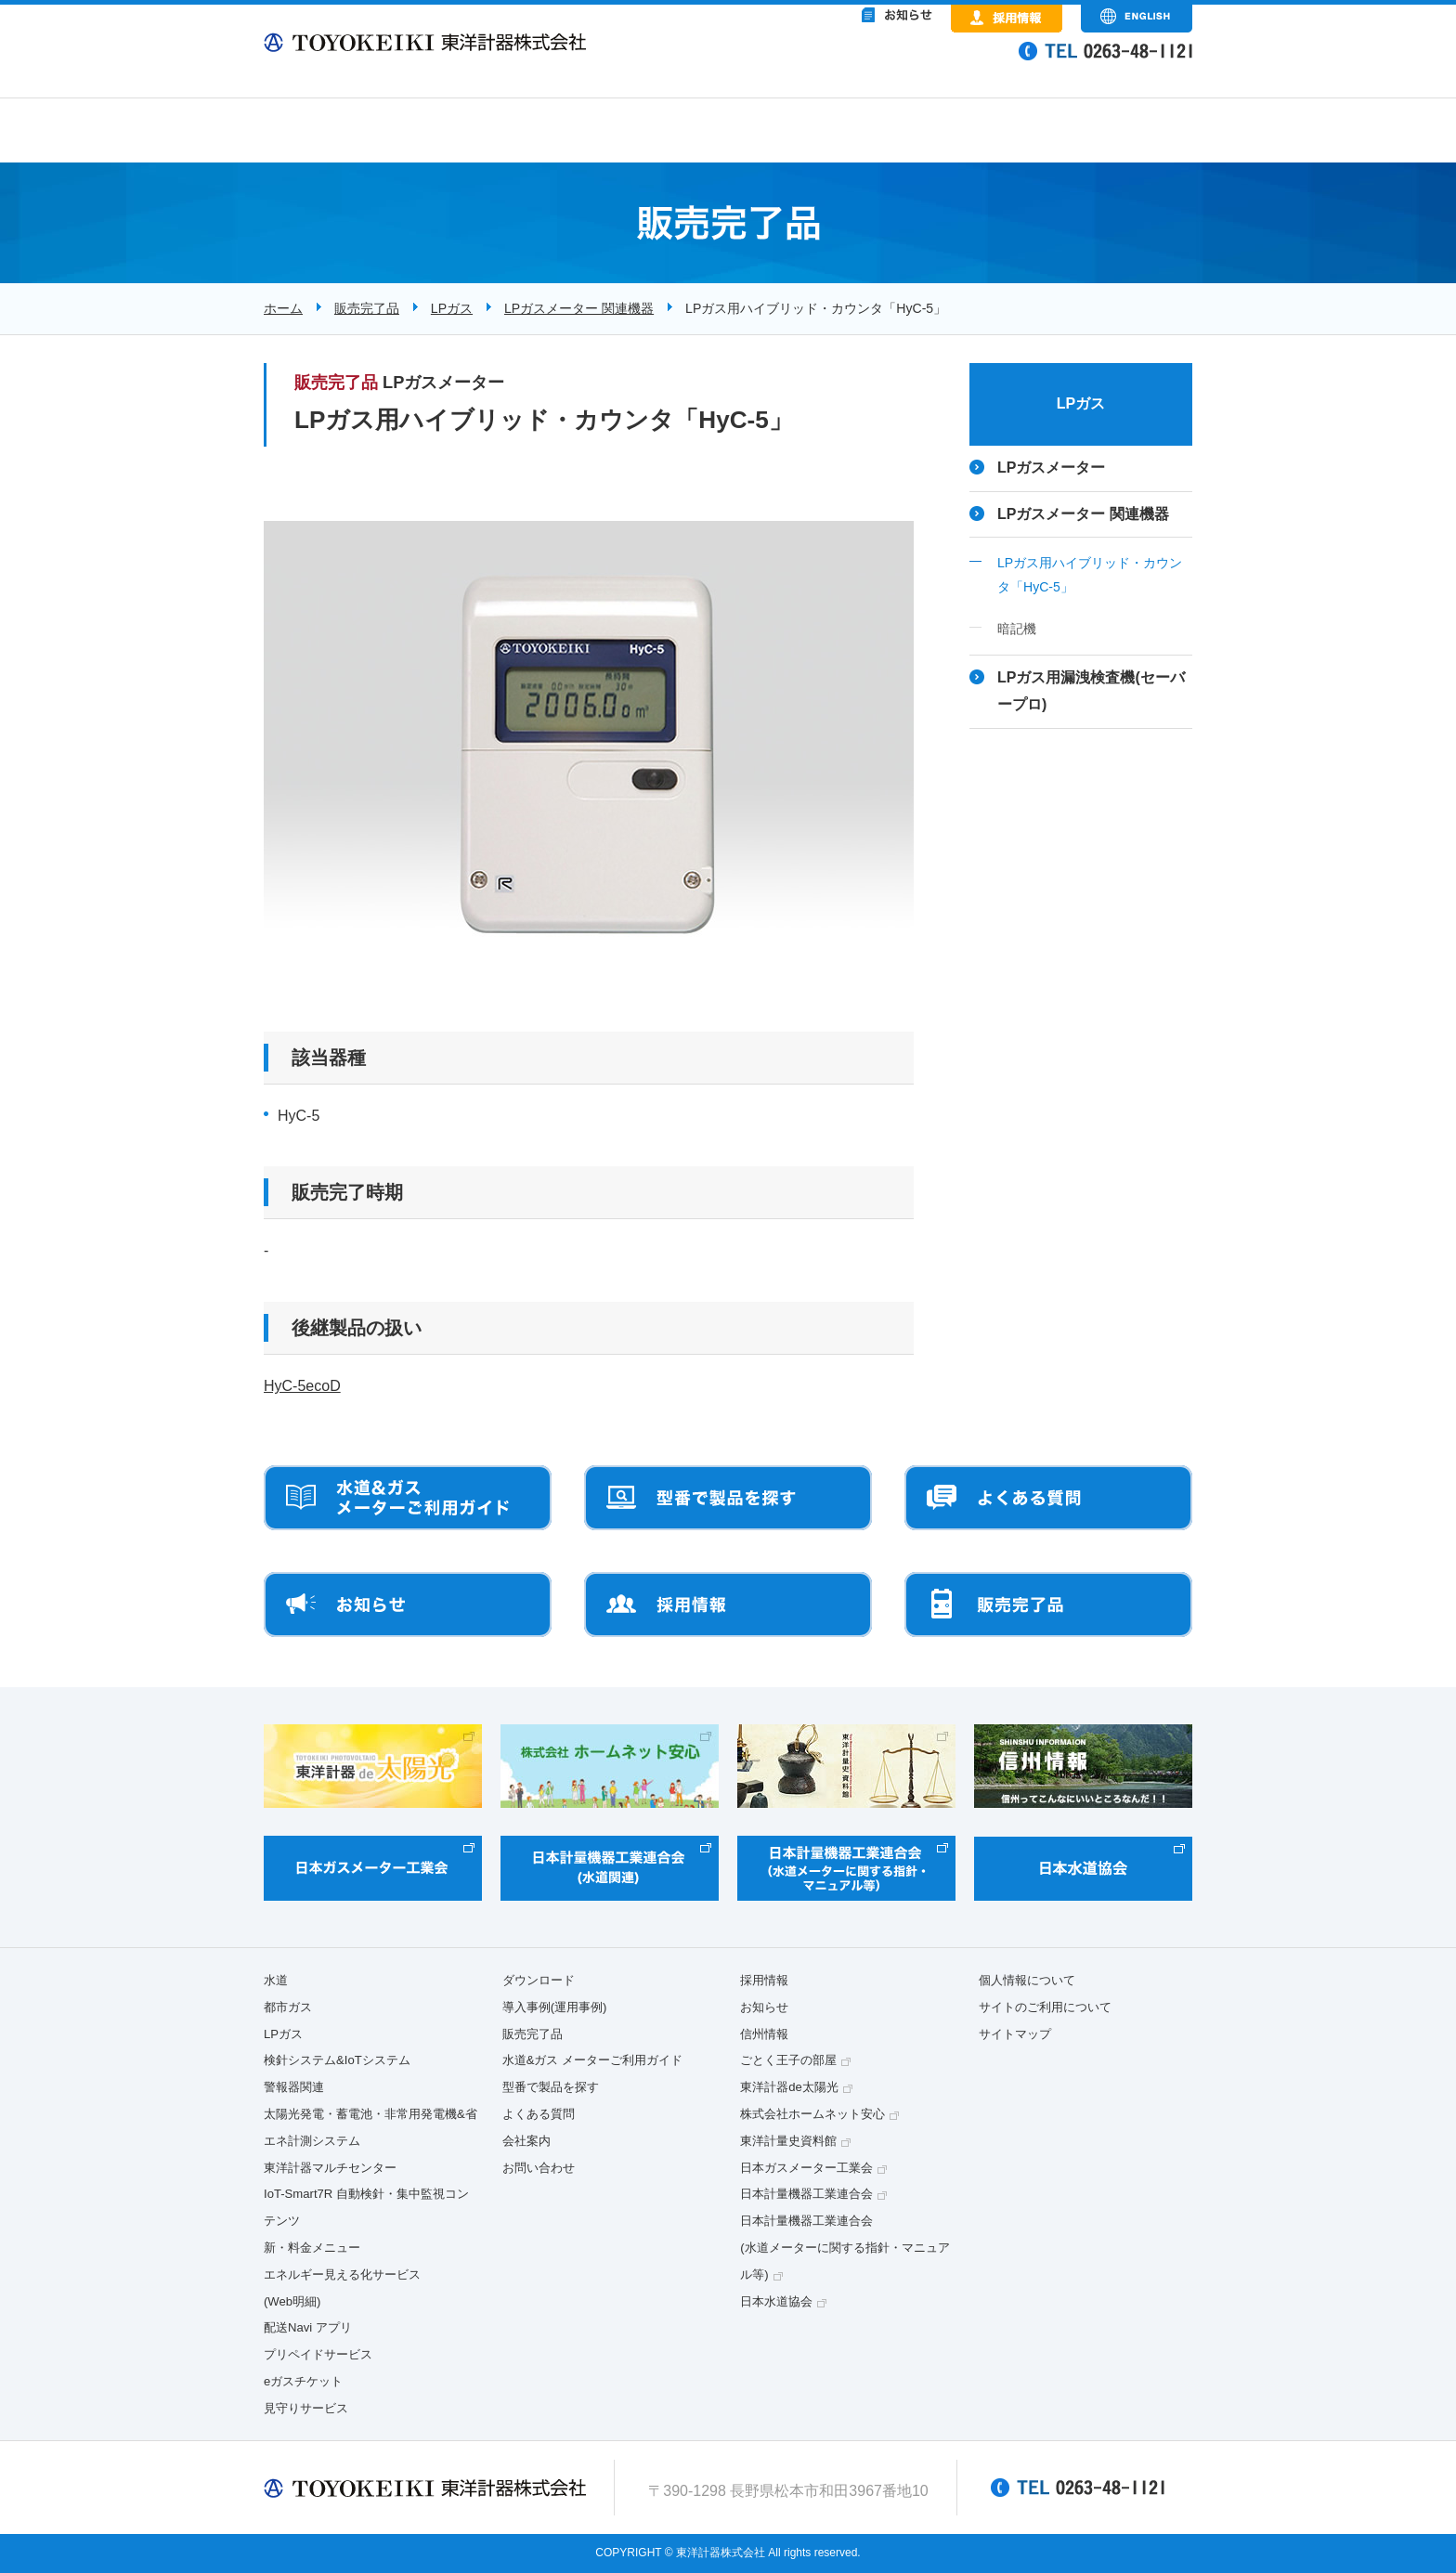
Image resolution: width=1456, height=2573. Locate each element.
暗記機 (1016, 628)
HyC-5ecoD (302, 1386)
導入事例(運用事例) (554, 2007)
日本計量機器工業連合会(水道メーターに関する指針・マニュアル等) (844, 2247)
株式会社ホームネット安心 (812, 2114)
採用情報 (764, 1980)
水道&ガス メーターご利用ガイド (592, 2060)
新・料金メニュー (312, 2248)
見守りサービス (306, 2408)
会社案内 (526, 2141)
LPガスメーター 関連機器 (579, 308)
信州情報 (764, 2034)
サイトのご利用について (1045, 2007)
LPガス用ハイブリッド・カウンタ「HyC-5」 (1089, 574)
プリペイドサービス (318, 2354)
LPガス (452, 308)
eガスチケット (303, 2381)
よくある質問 (538, 2114)
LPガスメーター (1051, 467)
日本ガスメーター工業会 (806, 2168)
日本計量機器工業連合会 (806, 2194)
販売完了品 (366, 308)
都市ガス (288, 2007)
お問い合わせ (538, 2168)
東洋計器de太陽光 (789, 2087)
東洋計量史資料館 (788, 2141)
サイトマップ (1015, 2034)
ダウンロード (538, 1980)
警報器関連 (294, 2087)
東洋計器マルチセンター (330, 2168)
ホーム (283, 308)
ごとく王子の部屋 (788, 2060)
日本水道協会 (776, 2301)
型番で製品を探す (550, 2087)
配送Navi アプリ (308, 2327)
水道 (276, 1980)
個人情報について (1027, 1980)
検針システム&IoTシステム (337, 2060)
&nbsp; (821, 65)
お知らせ (764, 2007)
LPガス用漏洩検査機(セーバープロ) (1091, 690)
